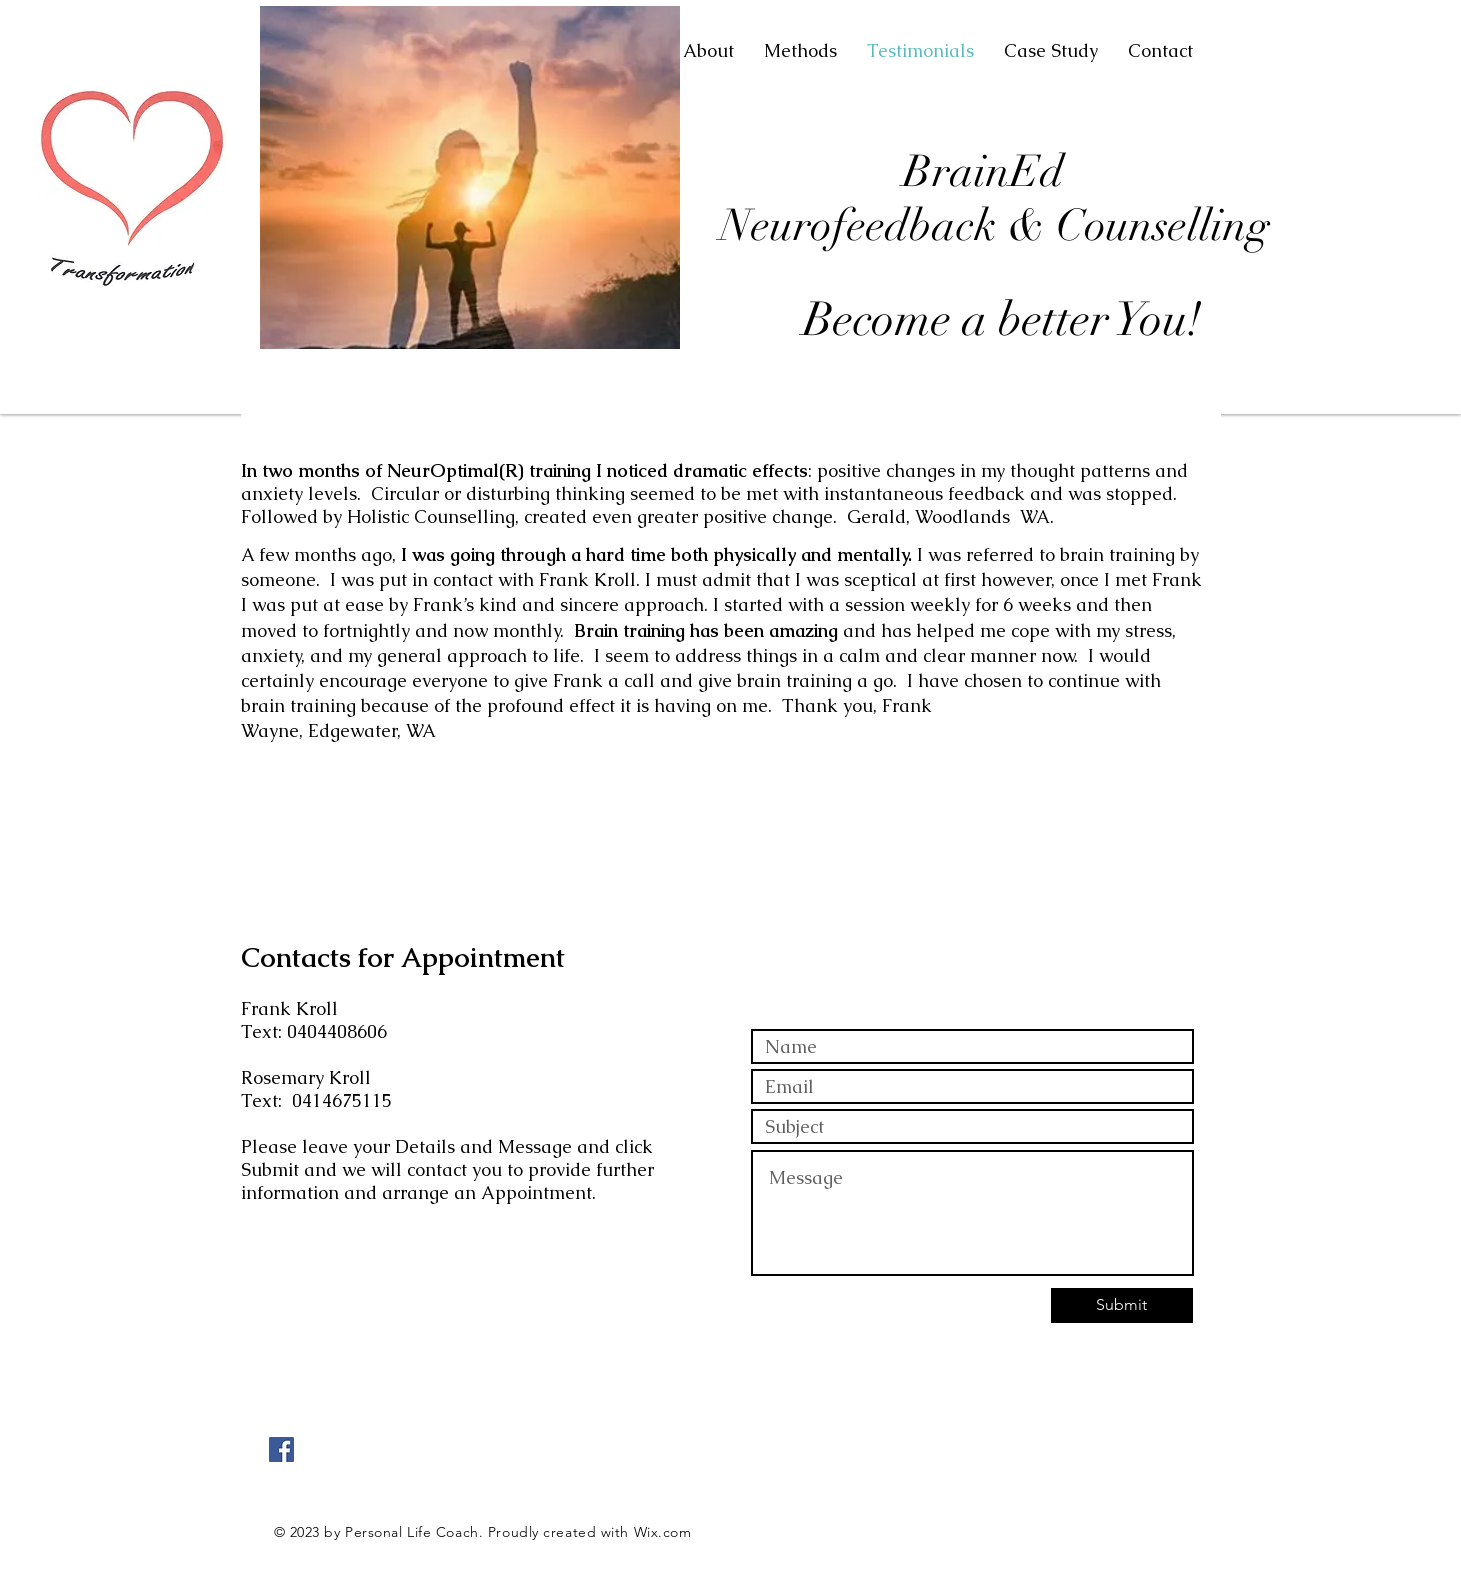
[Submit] (1122, 1305)
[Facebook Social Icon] (281, 1449)
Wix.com (663, 1532)
